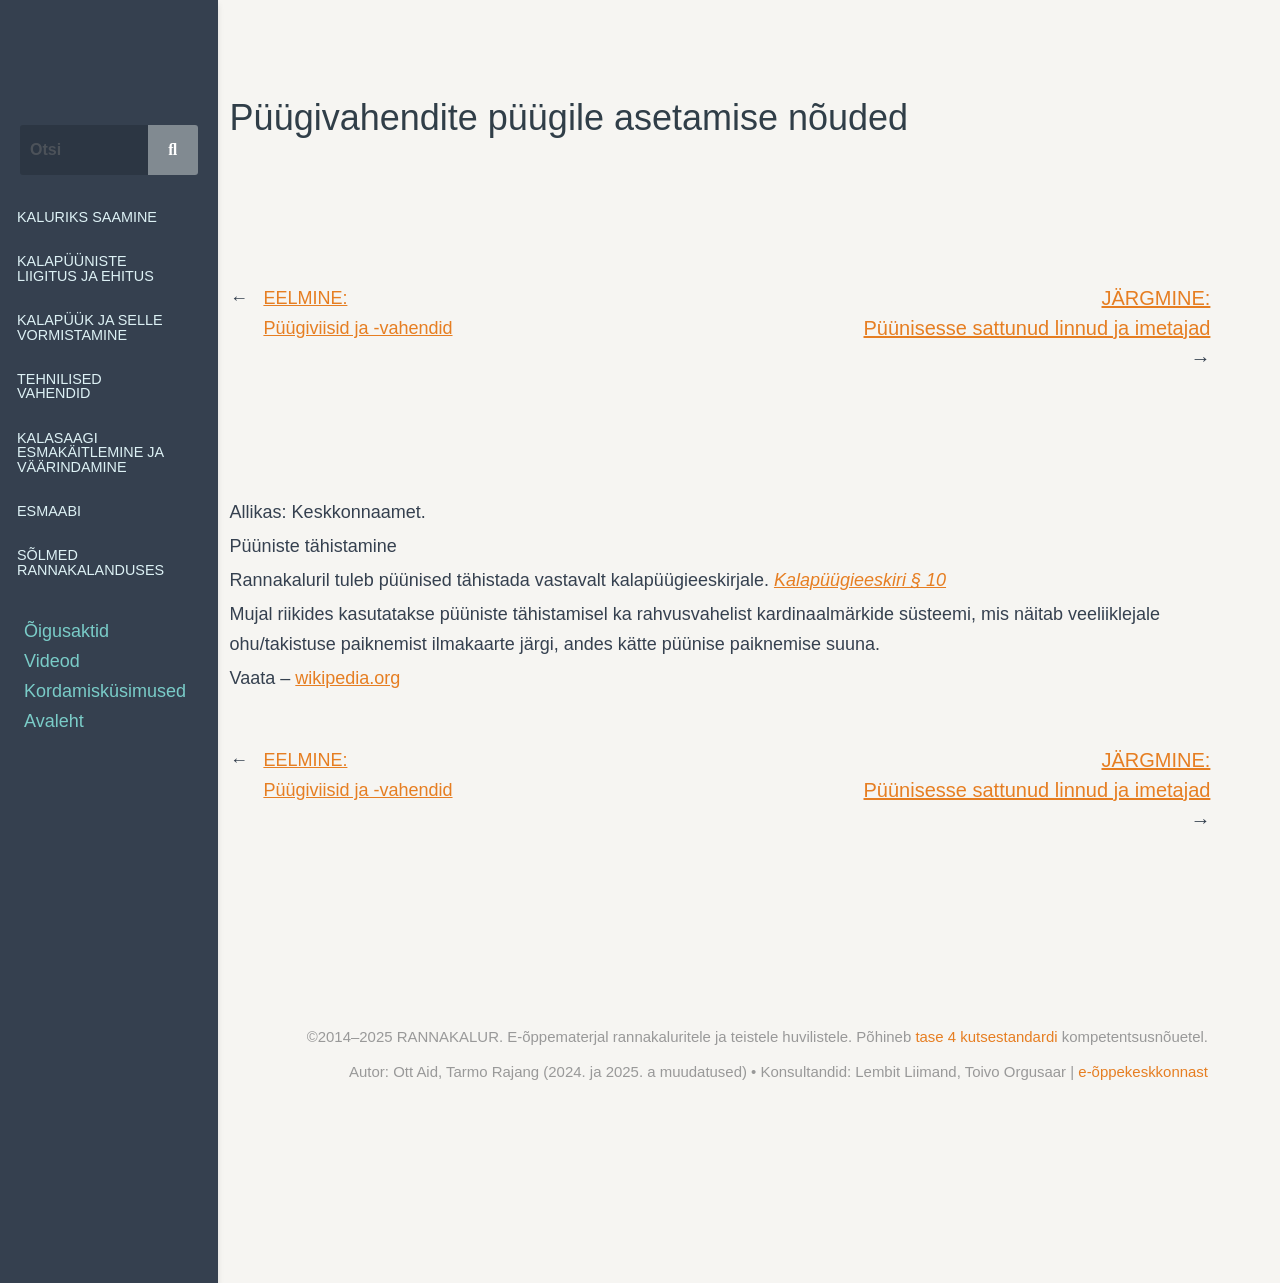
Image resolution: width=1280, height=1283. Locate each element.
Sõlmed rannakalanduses (109, 562)
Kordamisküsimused (105, 691)
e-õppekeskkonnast (1143, 1071)
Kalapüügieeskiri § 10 (860, 580)
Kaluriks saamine (87, 217)
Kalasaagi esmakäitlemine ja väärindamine (109, 452)
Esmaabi (60, 511)
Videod (52, 661)
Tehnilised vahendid (109, 386)
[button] (109, 268)
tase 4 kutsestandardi (988, 1036)
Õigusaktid (66, 631)
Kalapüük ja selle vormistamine (109, 327)
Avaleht (54, 721)
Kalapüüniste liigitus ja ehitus (109, 268)
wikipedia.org (347, 678)
